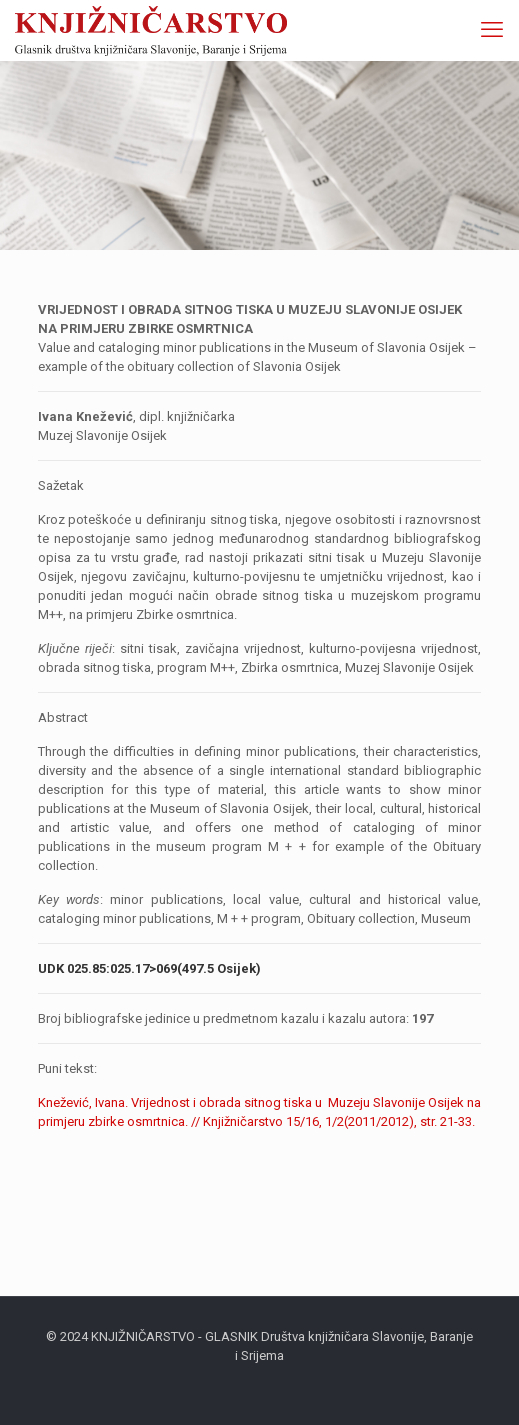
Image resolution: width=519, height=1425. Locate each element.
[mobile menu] (492, 30)
